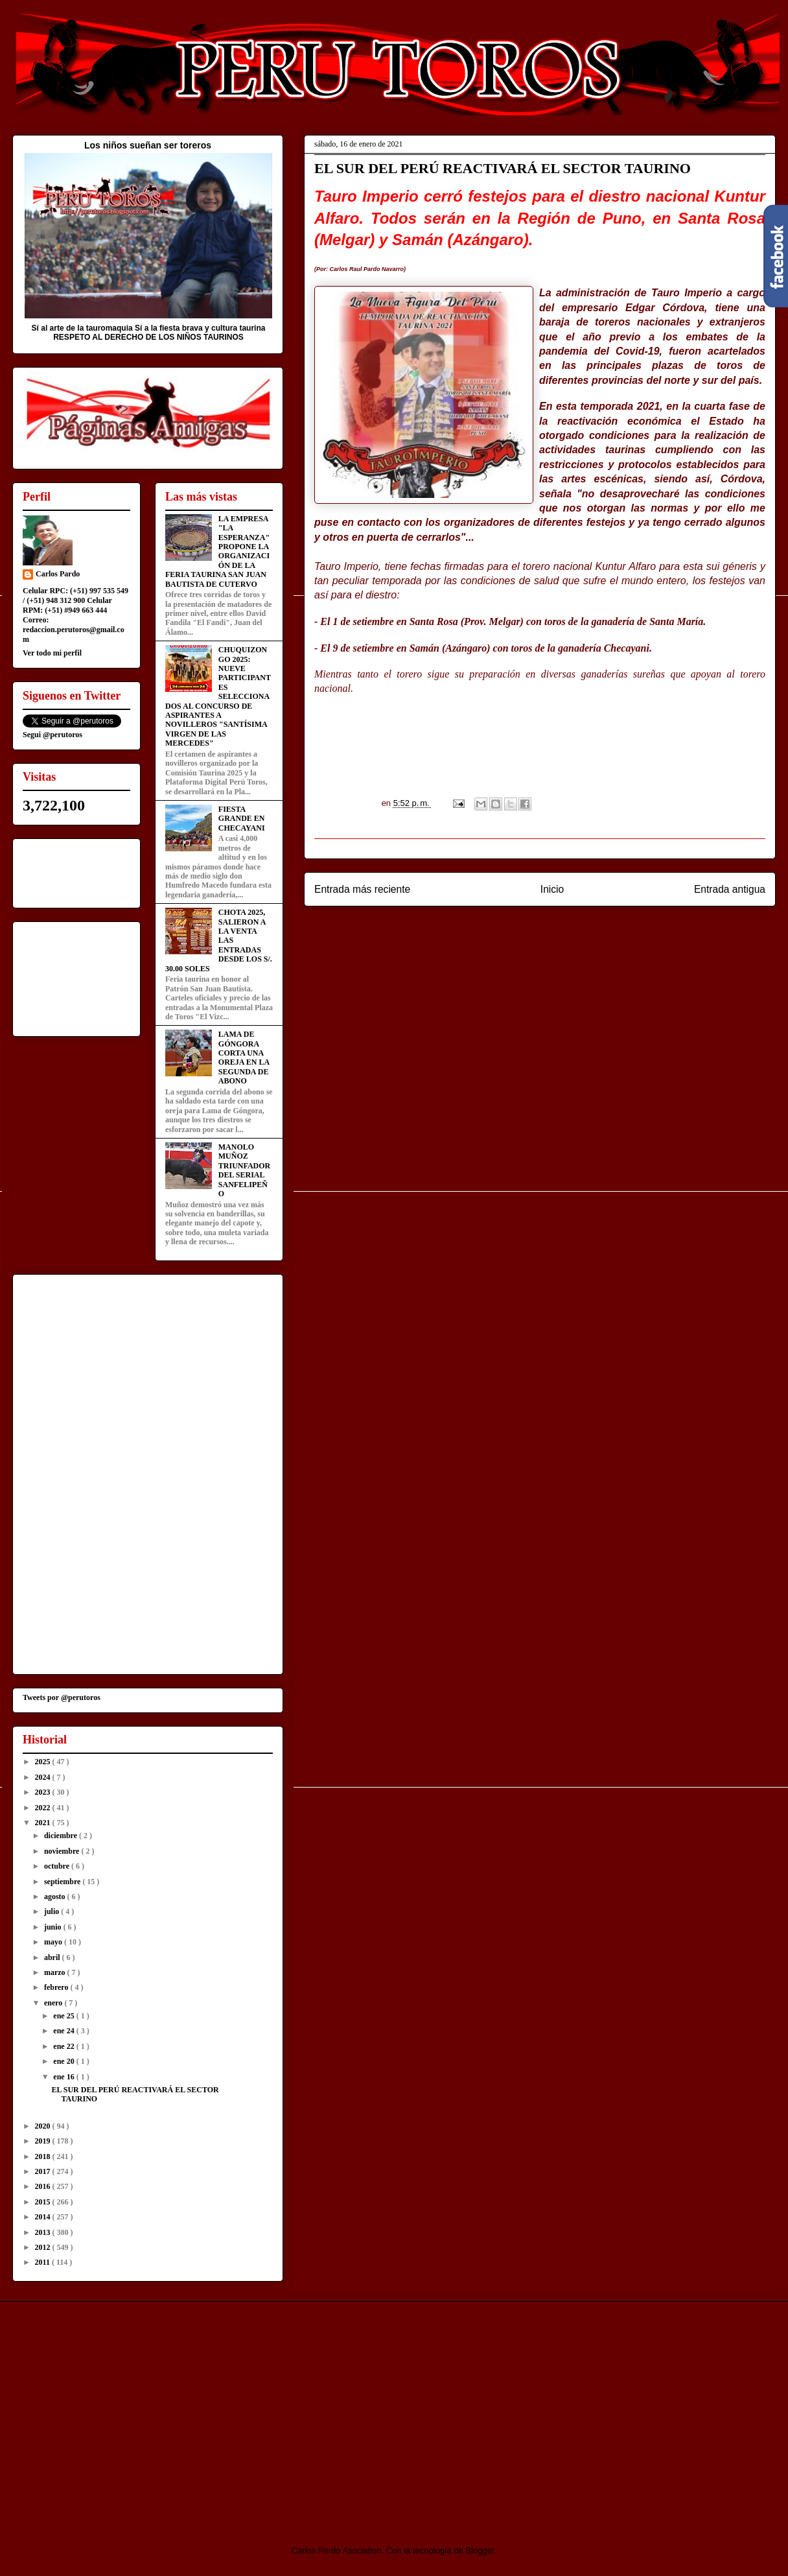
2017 (43, 2171)
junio (54, 1927)
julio (52, 1911)
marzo (55, 1972)
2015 (43, 2201)
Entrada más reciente (362, 889)
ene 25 (64, 2015)
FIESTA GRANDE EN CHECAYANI (241, 819)
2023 (43, 1792)
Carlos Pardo (58, 573)
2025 (43, 1761)
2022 (43, 1807)
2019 (43, 2140)
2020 (43, 2126)
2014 (43, 2216)
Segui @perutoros (52, 734)
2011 (43, 2262)
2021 (43, 1822)
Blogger (480, 2550)
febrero (57, 1987)
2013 (43, 2232)
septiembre (63, 1881)
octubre (57, 1866)
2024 (43, 1777)
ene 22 (64, 2046)
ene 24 (64, 2030)
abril (53, 1957)
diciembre (61, 1835)
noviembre (62, 1851)
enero (54, 2002)
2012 (43, 2247)
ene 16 (64, 2076)
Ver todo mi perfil (52, 652)
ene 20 (64, 2061)
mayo (54, 1941)
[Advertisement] (120, 2412)
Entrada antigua (729, 889)
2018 (43, 2156)
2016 (43, 2186)
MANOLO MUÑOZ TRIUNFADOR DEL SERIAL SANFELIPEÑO (244, 1170)
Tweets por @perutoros (61, 1697)
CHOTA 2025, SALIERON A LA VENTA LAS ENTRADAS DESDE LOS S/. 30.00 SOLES (218, 940)
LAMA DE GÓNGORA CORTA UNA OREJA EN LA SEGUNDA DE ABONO (244, 1057)
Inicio (552, 889)
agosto (55, 1896)
